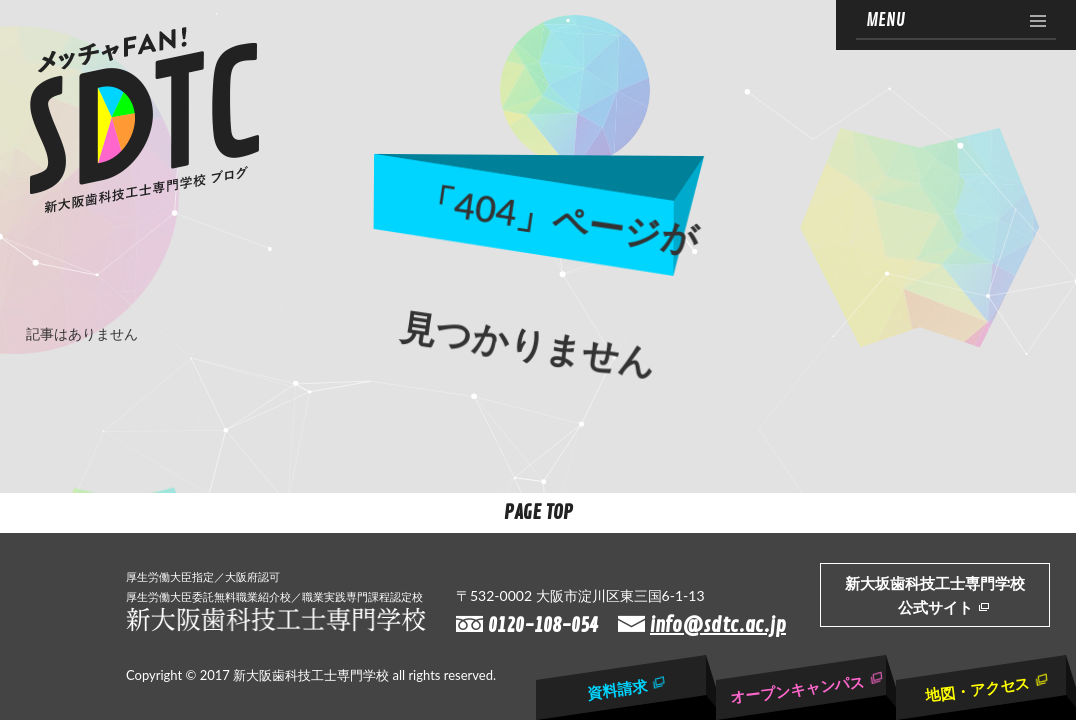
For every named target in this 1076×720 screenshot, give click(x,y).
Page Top (538, 512)
